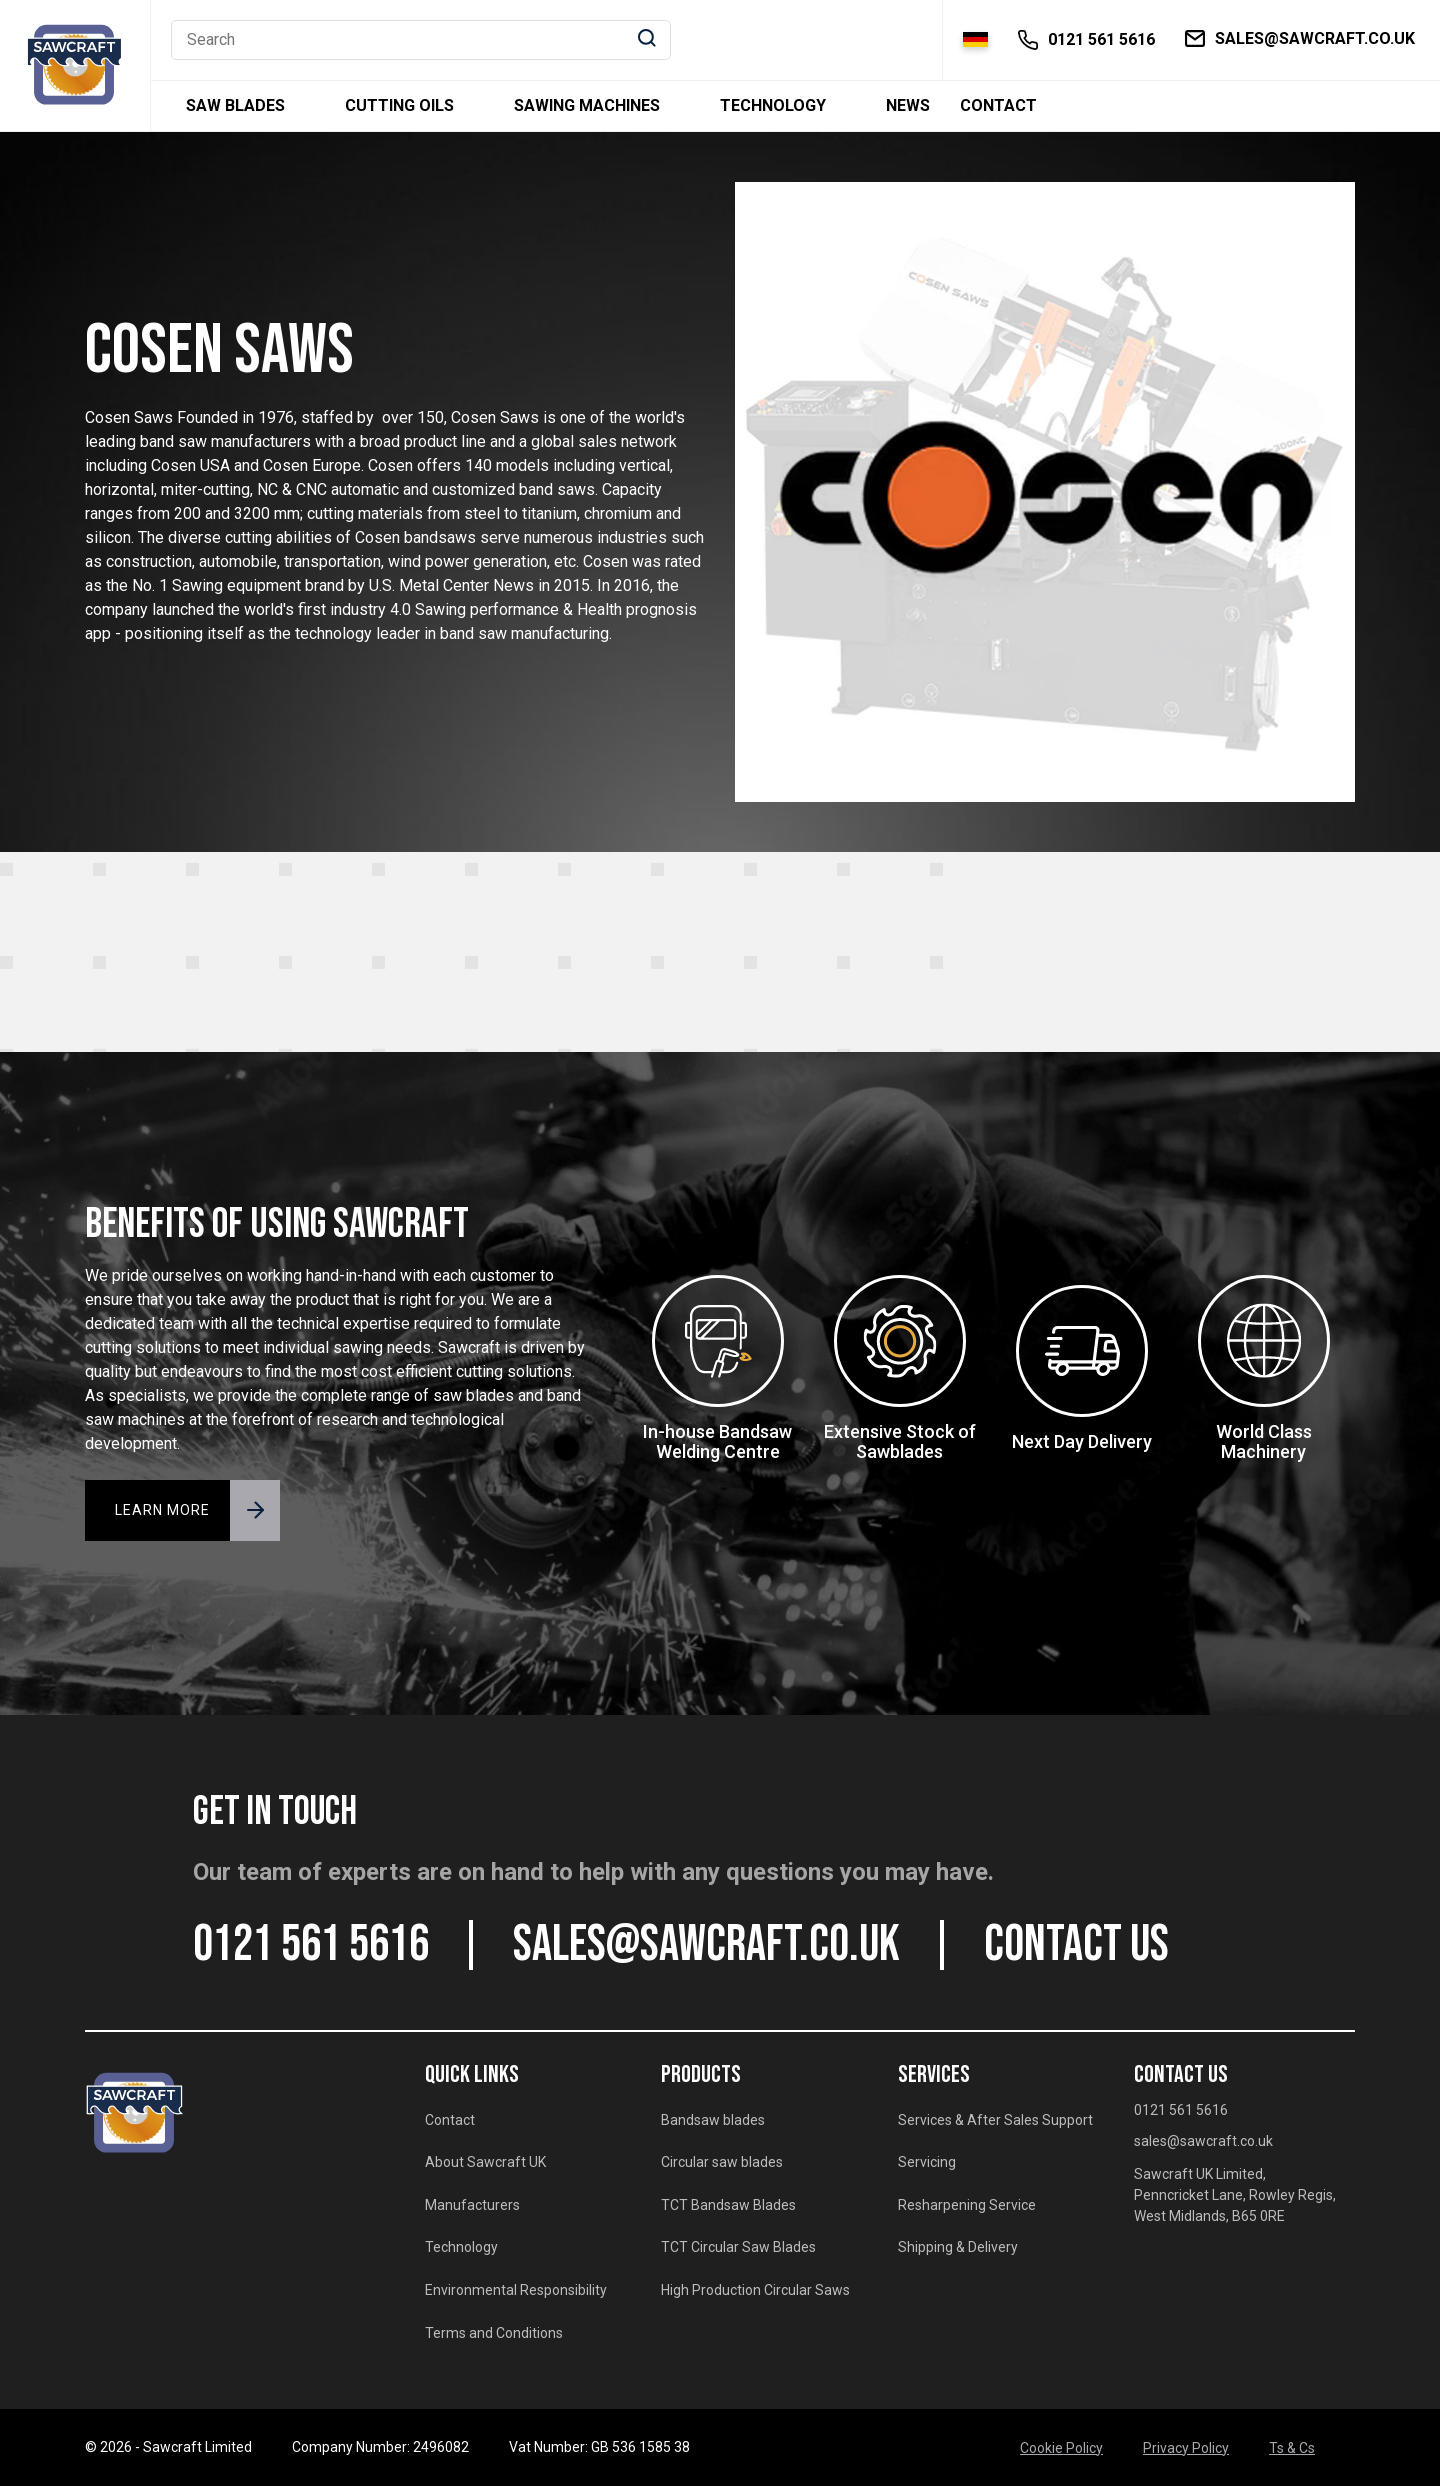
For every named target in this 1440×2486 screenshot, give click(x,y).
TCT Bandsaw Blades (728, 2205)
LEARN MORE (162, 1510)
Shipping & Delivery (958, 2247)
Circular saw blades (722, 2162)
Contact (998, 106)
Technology (773, 106)
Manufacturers (472, 2205)
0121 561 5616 (311, 1945)
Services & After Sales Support (995, 2120)
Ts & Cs (1292, 2448)
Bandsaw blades (713, 2120)
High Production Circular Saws (755, 2290)
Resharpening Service (967, 2205)
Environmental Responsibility (516, 2290)
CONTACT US (1076, 1945)
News (908, 106)
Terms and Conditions (494, 2333)
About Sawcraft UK (485, 2162)
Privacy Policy (1186, 2448)
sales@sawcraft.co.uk (706, 1945)
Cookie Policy (1061, 2448)
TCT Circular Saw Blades (738, 2247)
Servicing (927, 2162)
